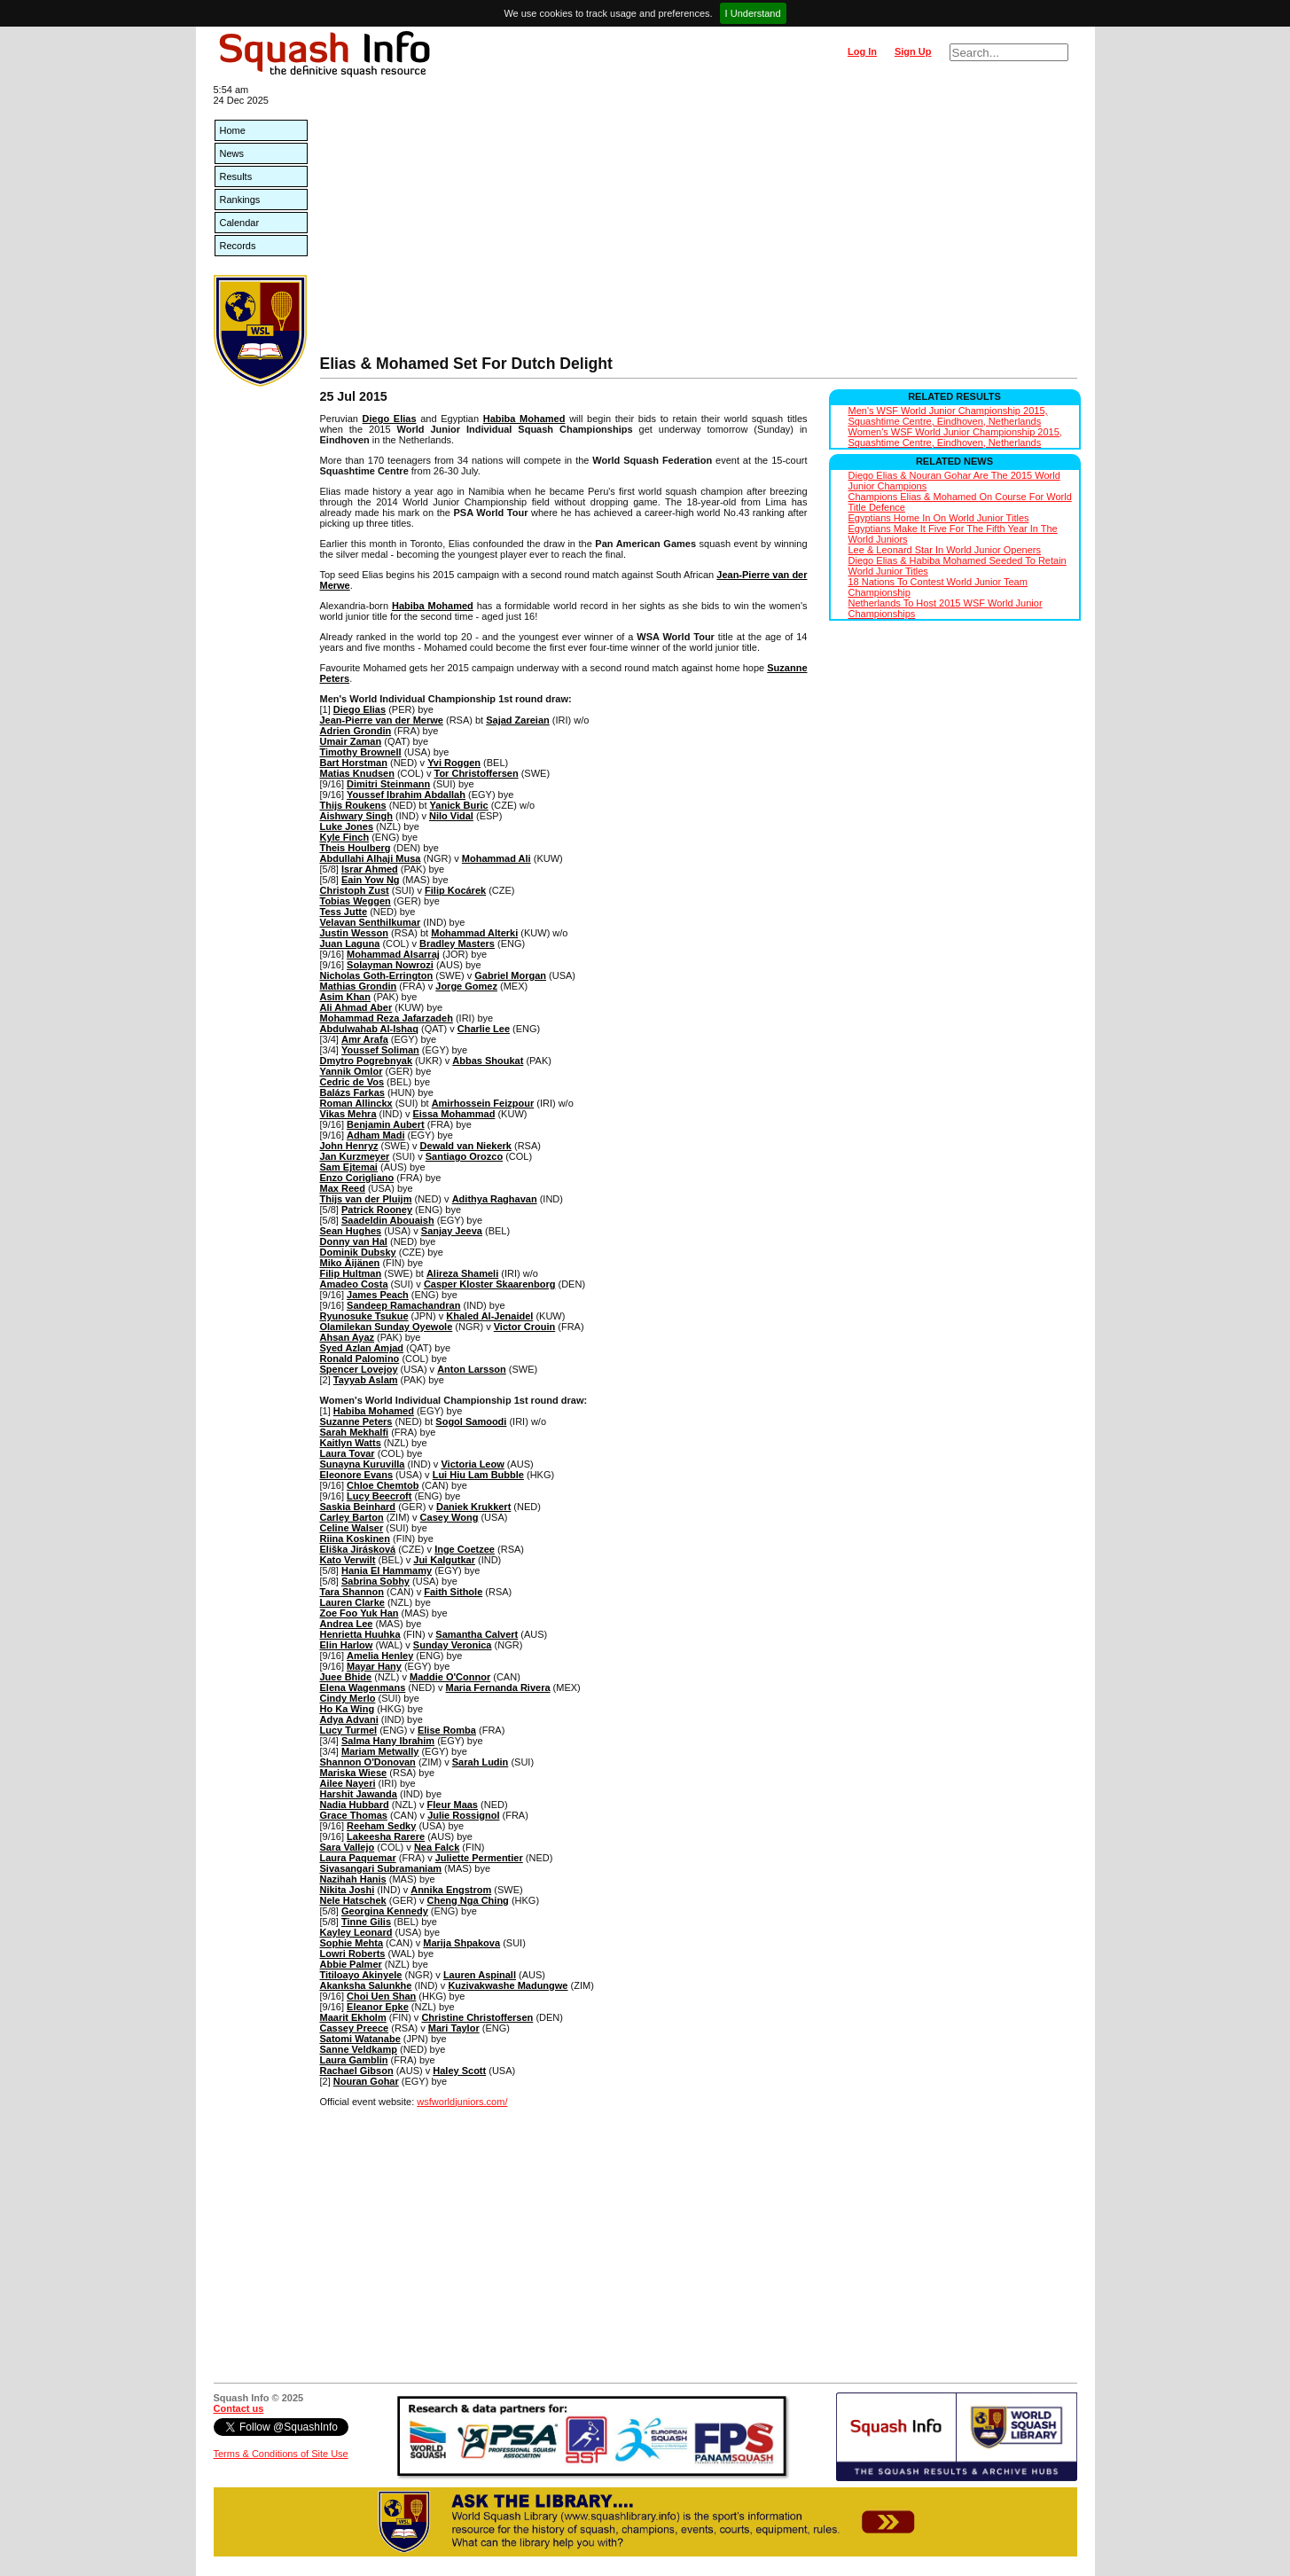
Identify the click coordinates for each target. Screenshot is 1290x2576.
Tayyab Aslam (365, 1379)
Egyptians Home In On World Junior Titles (938, 518)
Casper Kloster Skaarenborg (490, 1284)
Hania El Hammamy (386, 1570)
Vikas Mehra (348, 1113)
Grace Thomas (353, 1815)
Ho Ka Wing (347, 1708)
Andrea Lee (346, 1623)
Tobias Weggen (355, 901)
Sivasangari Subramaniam (381, 1868)
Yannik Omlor (351, 1071)
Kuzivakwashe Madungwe (507, 1985)
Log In (862, 51)
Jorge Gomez (466, 986)
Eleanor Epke (378, 2006)
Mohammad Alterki (474, 933)
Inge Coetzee (464, 1549)
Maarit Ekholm (353, 2017)
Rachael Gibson (357, 2070)
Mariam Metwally (379, 1751)
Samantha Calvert (476, 1634)
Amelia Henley (380, 1655)
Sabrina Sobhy (375, 1581)
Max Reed (342, 1188)
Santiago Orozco (464, 1156)
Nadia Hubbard (354, 1804)
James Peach (378, 1294)
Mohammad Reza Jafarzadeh (386, 1018)
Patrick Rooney (376, 1209)
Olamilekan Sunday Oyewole (386, 1326)
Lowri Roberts (353, 1953)
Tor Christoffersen (476, 773)
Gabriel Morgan (510, 975)
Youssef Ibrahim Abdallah (406, 794)
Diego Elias (390, 418)
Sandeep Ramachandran (403, 1305)
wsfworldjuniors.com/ (462, 2101)
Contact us (239, 2408)
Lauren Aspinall (479, 1974)
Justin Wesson (354, 933)
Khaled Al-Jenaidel (489, 1316)
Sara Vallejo (347, 1847)
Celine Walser (352, 1528)
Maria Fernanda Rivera (498, 1687)
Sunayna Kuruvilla (362, 1464)
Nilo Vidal (451, 815)
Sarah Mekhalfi (354, 1432)
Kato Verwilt (348, 1559)
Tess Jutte (344, 911)
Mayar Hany (374, 1666)
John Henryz (349, 1145)
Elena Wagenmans (363, 1687)
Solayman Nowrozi (390, 964)
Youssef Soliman (380, 1050)
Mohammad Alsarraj (393, 954)
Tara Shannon (352, 1591)
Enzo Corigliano (357, 1177)
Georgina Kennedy (384, 1911)
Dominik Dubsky (358, 1252)
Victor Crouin (524, 1326)
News (232, 153)
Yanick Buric (459, 805)
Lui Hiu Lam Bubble (478, 1474)
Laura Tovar (347, 1453)
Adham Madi (375, 1135)
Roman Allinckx (356, 1103)
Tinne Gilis (366, 1921)
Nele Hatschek (353, 1900)
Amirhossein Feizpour (483, 1103)
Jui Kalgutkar (444, 1559)
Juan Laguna (350, 943)
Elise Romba (447, 1730)
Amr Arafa (364, 1039)
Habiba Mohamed (524, 418)
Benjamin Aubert (386, 1124)
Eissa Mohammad (453, 1113)
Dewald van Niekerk (466, 1145)
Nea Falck (436, 1847)
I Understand (753, 13)
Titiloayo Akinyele (361, 1974)
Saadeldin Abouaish (387, 1220)
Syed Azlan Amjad (362, 1348)
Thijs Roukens (353, 805)
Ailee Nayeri (348, 1783)
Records (238, 245)
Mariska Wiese (353, 1772)
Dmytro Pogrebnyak (366, 1060)
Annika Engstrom (450, 1889)
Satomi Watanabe (360, 2038)
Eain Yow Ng (370, 879)
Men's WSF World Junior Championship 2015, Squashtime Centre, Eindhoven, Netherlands (948, 416)
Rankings (240, 199)
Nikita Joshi (347, 1889)
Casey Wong (449, 1517)
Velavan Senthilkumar (370, 922)
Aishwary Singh (357, 815)
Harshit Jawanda (358, 1794)
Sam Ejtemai (349, 1167)
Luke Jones (347, 826)
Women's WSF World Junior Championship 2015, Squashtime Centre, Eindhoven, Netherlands (955, 437)
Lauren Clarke (352, 1602)
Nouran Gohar (366, 2081)
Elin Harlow (346, 1645)
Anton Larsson (471, 1369)
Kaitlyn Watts (350, 1442)
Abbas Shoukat (487, 1060)
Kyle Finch (345, 837)
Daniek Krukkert (473, 1506)
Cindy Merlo (348, 1698)
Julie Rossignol (463, 1815)
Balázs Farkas (352, 1092)
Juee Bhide (346, 1677)
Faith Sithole (453, 1591)
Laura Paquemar (358, 1857)
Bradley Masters (457, 943)
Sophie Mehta (352, 1943)
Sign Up (913, 51)
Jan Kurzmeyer (355, 1156)
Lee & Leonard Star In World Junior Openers (944, 549)
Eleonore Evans (357, 1474)
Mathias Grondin (358, 986)
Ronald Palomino (360, 1358)
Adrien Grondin (356, 730)
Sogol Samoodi (470, 1421)
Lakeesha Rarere (386, 1836)
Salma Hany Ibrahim (387, 1740)
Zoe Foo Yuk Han (359, 1613)
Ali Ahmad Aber (356, 1007)
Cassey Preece (354, 2028)
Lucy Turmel (349, 1730)
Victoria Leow (472, 1464)
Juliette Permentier (479, 1857)
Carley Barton (352, 1517)
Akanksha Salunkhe (366, 1985)
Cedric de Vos (352, 1082)
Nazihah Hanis (353, 1879)
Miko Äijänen (350, 1262)
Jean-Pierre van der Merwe (381, 720)
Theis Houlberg (355, 847)
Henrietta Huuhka (360, 1634)
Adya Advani (349, 1719)
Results (236, 176)
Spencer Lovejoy (359, 1369)
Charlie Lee (483, 1028)
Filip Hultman (351, 1273)
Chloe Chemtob (382, 1485)
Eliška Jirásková (358, 1549)
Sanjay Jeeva (451, 1230)
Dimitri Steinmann (388, 784)
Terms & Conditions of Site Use (281, 2453)
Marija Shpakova (461, 1943)
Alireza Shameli (462, 1273)
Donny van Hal (353, 1241)
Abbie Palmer (351, 1964)
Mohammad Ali (496, 858)
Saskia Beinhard (358, 1506)
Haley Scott (459, 2070)
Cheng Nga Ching (468, 1900)
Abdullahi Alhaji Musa (370, 858)
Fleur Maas (452, 1804)
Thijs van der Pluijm (366, 1199)
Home (233, 130)
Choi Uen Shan (381, 1996)
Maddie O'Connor (450, 1677)
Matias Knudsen (357, 773)
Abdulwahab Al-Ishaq (369, 1028)
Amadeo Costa (354, 1284)
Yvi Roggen (454, 762)
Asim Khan (345, 996)
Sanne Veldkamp (358, 2049)
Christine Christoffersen (477, 2017)
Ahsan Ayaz (347, 1337)
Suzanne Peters (356, 1421)
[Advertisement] (698, 222)
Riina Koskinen (355, 1538)
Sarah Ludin (480, 1762)
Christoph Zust (354, 890)
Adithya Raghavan (494, 1199)
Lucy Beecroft (379, 1496)
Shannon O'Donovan (368, 1762)
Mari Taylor (454, 2028)
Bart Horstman (353, 762)
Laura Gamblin (354, 2060)
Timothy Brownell (361, 752)
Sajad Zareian (518, 720)
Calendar (240, 222)
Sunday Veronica (452, 1645)
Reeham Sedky (381, 1825)
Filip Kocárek (455, 890)
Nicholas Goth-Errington (377, 975)
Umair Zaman (351, 741)
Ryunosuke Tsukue (364, 1316)
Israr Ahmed (369, 869)
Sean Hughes (351, 1230)
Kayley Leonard (356, 1932)
